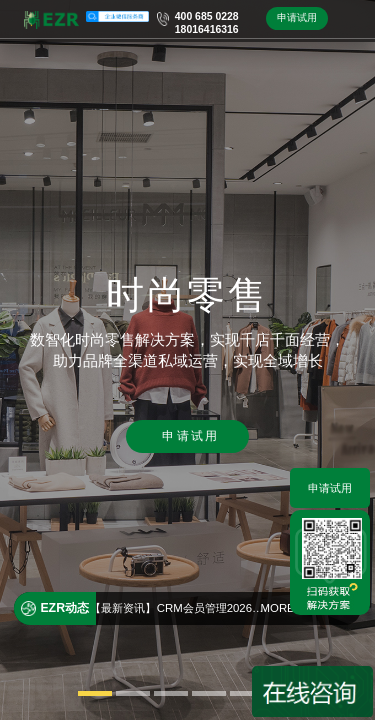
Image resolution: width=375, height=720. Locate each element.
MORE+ (281, 608)
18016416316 (207, 29)
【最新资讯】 (123, 608)
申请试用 (297, 17)
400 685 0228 (207, 16)
